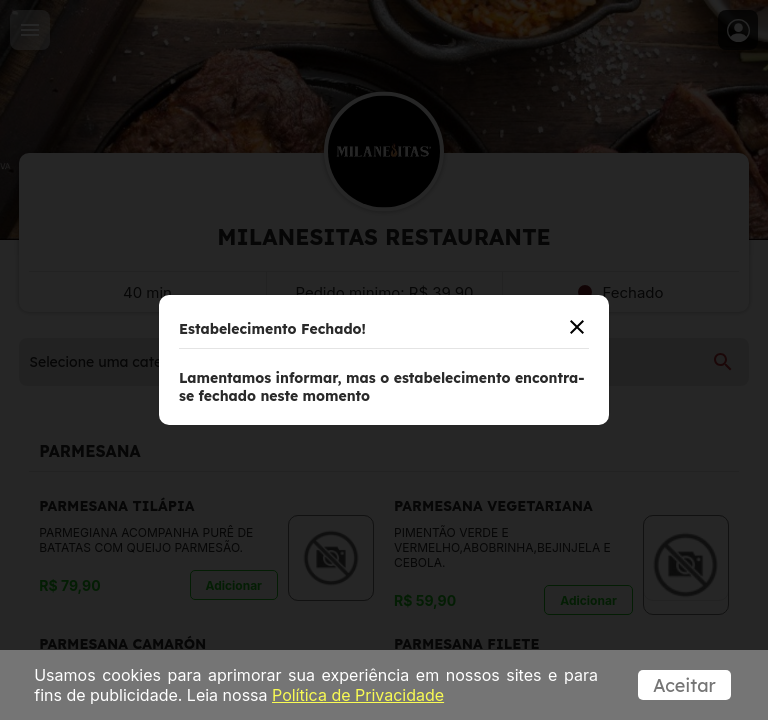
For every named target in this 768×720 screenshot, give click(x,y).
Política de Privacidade (358, 695)
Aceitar (684, 685)
